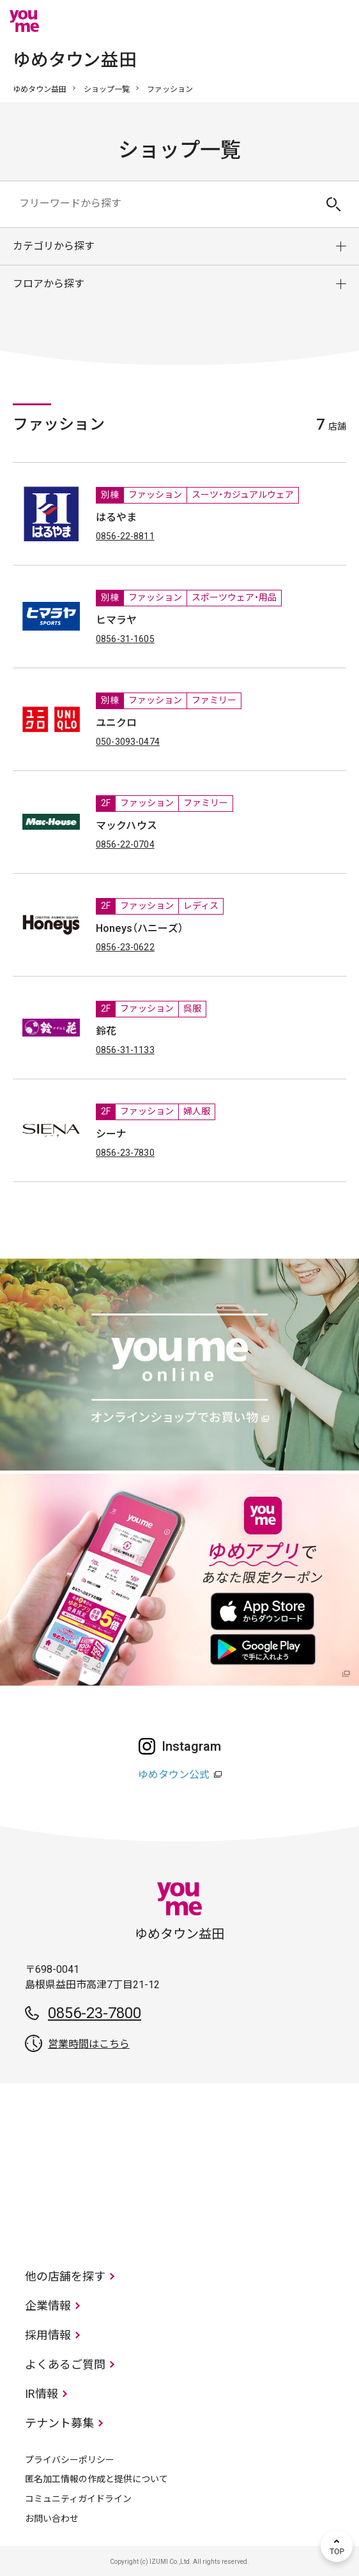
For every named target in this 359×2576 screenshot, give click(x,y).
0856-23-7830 (125, 1153)
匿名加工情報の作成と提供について (96, 2479)
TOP (337, 2546)
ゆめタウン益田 (39, 89)
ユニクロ (116, 723)
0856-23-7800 (94, 2013)
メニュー (336, 21)
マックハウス (126, 826)
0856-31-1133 (125, 1050)
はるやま (116, 517)
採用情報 (48, 2335)
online (298, 21)
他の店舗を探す (65, 2276)
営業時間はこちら (89, 2044)
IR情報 (41, 2393)
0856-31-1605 (125, 639)
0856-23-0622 (125, 947)
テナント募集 (59, 2423)
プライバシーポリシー (69, 2460)
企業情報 (48, 2305)
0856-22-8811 (125, 536)
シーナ (111, 1134)
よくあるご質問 (65, 2364)
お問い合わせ (52, 2518)
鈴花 (106, 1031)
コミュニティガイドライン (78, 2499)
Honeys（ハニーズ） (139, 928)
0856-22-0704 (125, 844)
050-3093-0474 (128, 742)
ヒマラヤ (116, 620)
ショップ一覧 (107, 89)
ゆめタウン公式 (174, 1775)
